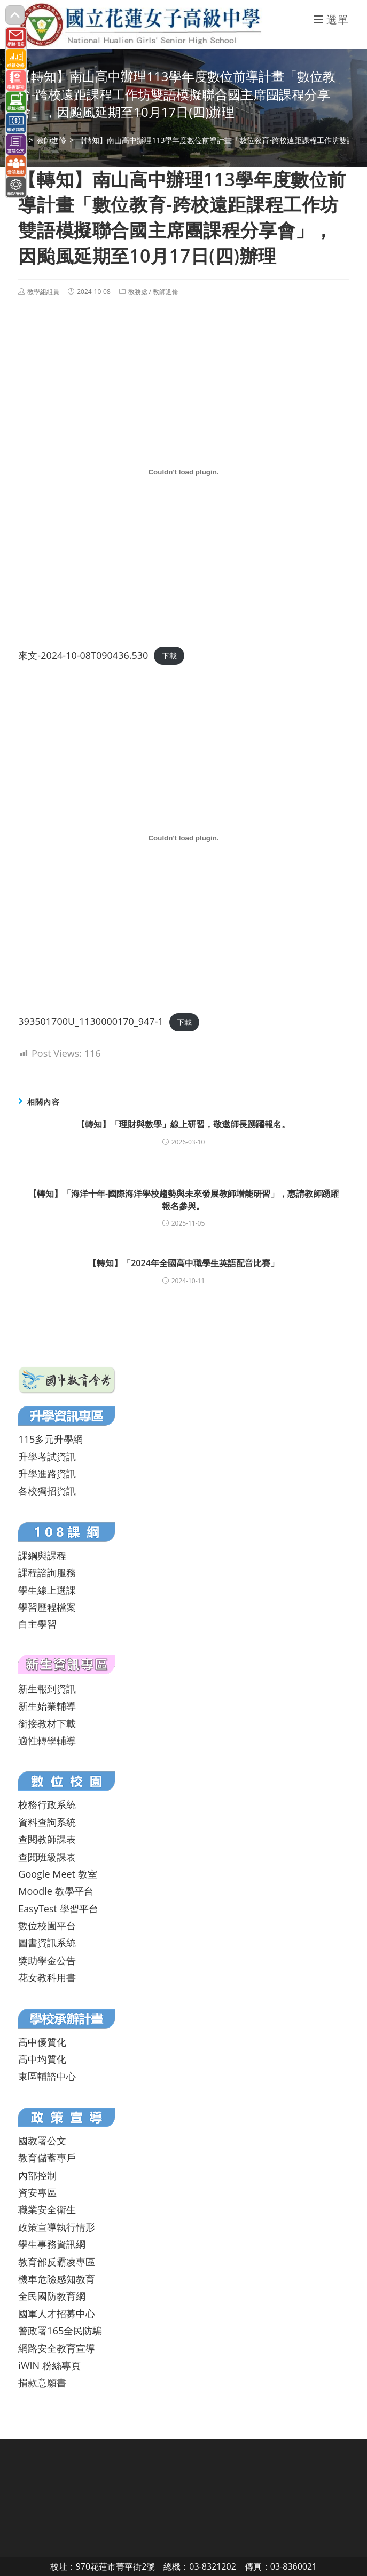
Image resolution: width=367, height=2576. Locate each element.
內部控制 (37, 2175)
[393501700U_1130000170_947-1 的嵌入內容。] (183, 838)
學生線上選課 (47, 1590)
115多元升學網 (50, 1439)
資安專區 (37, 2192)
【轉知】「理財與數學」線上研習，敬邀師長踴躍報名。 (183, 1124)
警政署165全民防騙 (60, 2330)
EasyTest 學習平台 (58, 1908)
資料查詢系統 (47, 1822)
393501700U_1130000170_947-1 (90, 1021)
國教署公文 (42, 2140)
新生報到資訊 (47, 1688)
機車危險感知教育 (56, 2278)
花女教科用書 (47, 1977)
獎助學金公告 (47, 1960)
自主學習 (37, 1624)
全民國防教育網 (51, 2295)
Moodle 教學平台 (55, 1891)
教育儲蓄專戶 (47, 2157)
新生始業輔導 (47, 1705)
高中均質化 (42, 2059)
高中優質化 (42, 2042)
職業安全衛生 (47, 2209)
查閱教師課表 (47, 1839)
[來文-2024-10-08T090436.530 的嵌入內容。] (183, 472)
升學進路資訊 (47, 1473)
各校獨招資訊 (47, 1490)
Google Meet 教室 (57, 1873)
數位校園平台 (47, 1925)
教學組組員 (43, 291)
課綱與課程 (42, 1555)
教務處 (137, 291)
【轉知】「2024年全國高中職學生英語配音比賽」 (183, 1263)
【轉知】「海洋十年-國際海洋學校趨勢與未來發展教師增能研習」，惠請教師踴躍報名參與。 (183, 1199)
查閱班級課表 (47, 1856)
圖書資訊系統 (47, 1942)
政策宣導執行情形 (56, 2227)
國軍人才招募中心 (56, 2313)
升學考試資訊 (47, 1456)
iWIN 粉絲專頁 (49, 2365)
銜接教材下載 (47, 1723)
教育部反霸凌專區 (56, 2261)
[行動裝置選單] (331, 19)
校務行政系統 (47, 1804)
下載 (169, 656)
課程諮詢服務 (47, 1572)
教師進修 (165, 291)
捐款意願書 (42, 2382)
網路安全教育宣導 (56, 2348)
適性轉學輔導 (47, 1740)
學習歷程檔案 (47, 1607)
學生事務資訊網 (51, 2244)
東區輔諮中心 (47, 2076)
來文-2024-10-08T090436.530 (83, 655)
